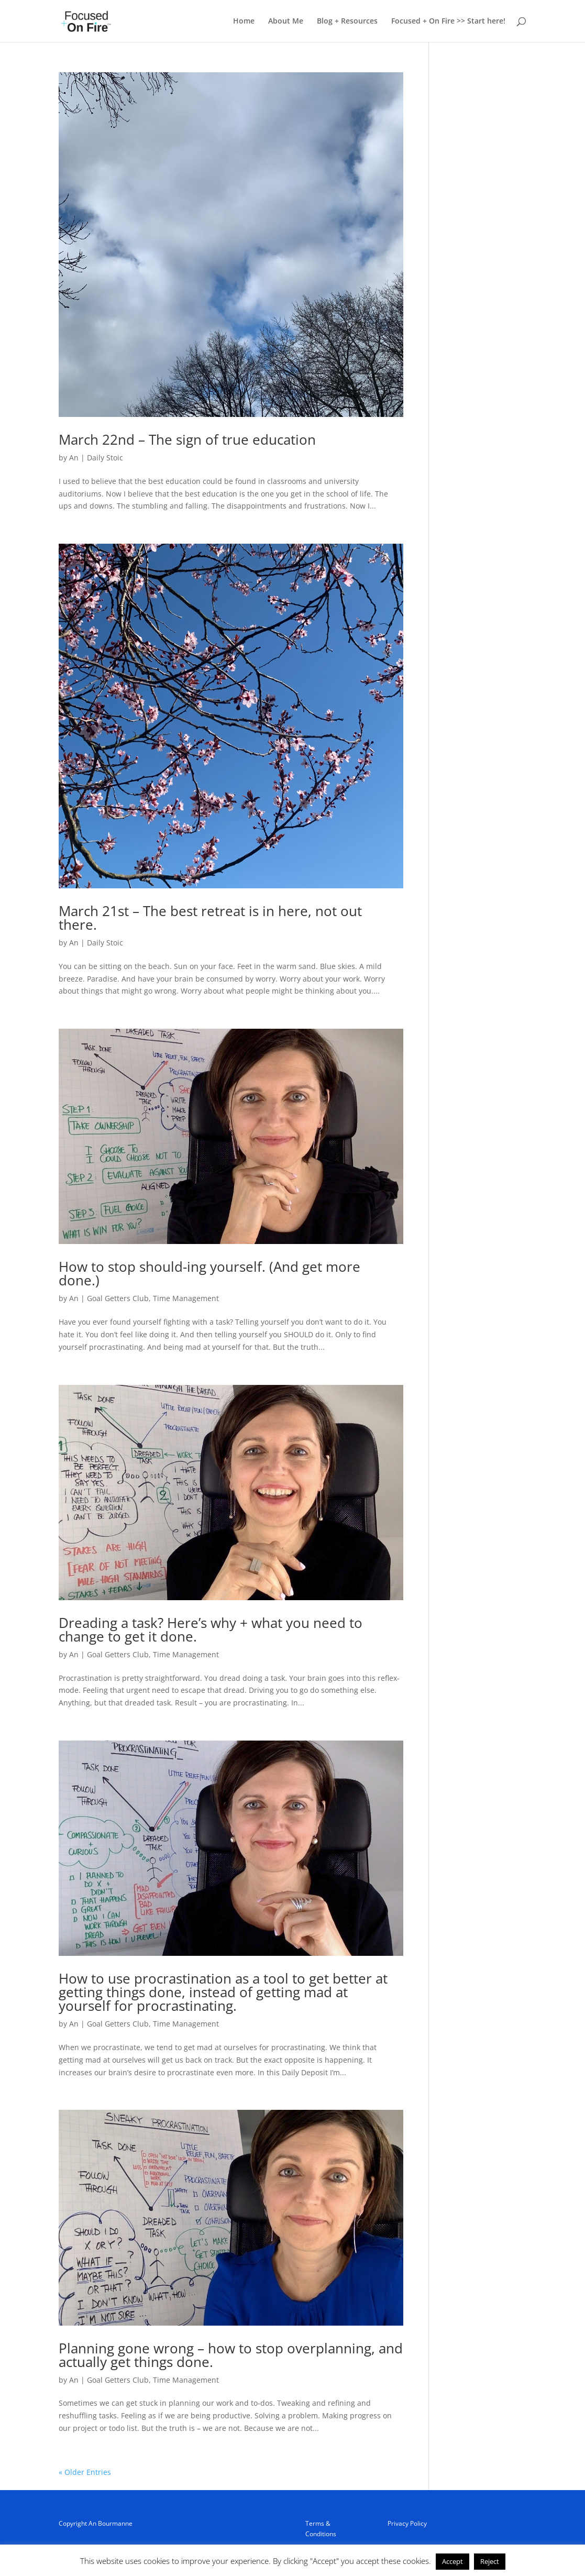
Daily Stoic (105, 458)
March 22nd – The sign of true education (187, 439)
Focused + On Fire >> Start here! (448, 21)
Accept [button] (452, 2561)
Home (244, 21)
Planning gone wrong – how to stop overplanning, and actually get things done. (231, 2355)
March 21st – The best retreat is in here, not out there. (210, 917)
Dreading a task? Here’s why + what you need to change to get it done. (210, 1629)
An (74, 458)
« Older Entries (85, 2472)
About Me (285, 21)
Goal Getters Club (118, 1298)
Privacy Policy (407, 2523)
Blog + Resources (347, 21)
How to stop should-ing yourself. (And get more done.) (209, 1273)
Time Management (186, 1298)
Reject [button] (489, 2561)
